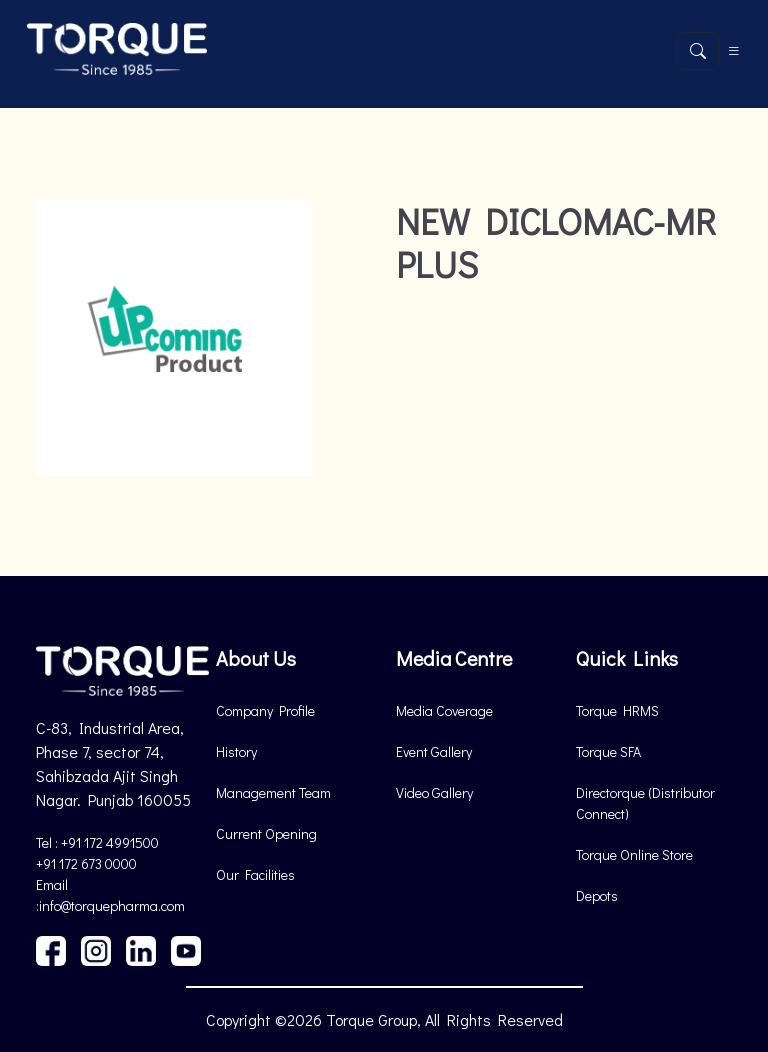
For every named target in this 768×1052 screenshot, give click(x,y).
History (236, 751)
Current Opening (266, 833)
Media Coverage (444, 710)
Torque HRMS (617, 710)
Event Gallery (434, 751)
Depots (597, 895)
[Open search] (698, 51)
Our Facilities (255, 874)
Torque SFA (608, 751)
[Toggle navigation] (734, 51)
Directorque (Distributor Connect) (645, 803)
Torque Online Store (634, 854)
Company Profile (265, 710)
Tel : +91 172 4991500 (97, 842)
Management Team (273, 792)
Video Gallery (434, 792)
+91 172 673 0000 (86, 863)
